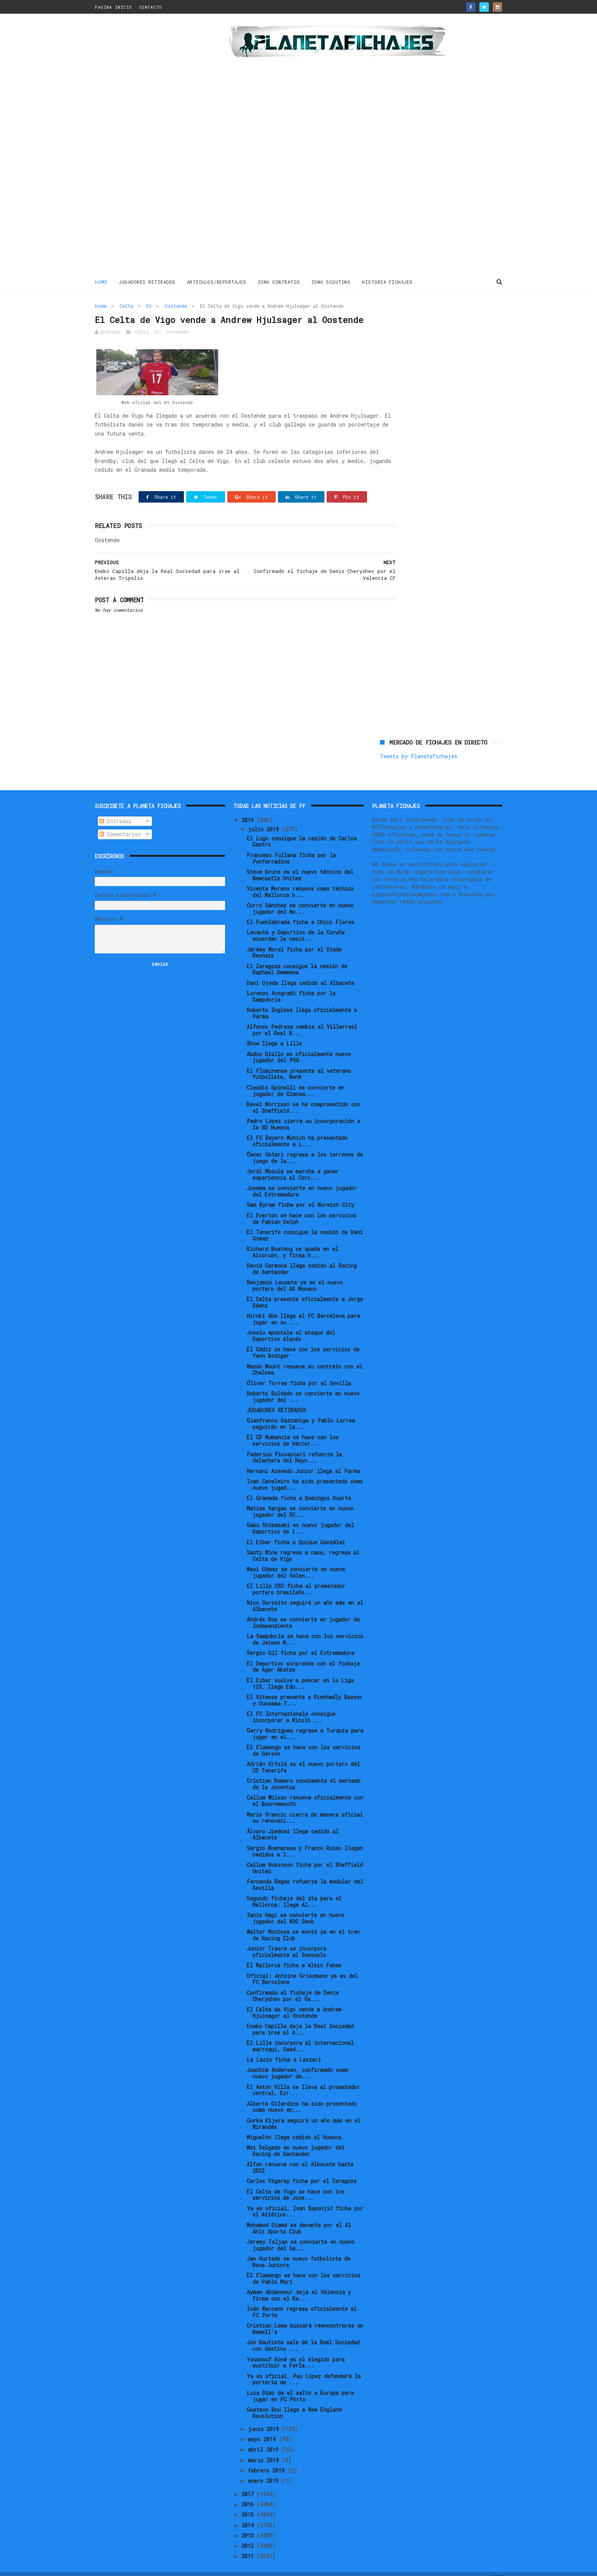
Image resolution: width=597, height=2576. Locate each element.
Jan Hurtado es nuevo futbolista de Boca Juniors (298, 2249)
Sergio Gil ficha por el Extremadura (300, 1640)
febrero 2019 (267, 2457)
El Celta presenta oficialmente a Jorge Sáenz (305, 1289)
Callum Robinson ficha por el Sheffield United (305, 1855)
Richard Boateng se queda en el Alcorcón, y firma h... (292, 1239)
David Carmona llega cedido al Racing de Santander (302, 1256)
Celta (126, 305)
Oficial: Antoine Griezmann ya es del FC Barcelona (302, 1966)
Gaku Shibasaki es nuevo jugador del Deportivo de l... (300, 1516)
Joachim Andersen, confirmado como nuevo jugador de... (297, 2060)
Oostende (175, 305)
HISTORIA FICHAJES (387, 281)
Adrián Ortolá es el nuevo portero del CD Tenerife (303, 1754)
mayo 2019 (263, 2426)
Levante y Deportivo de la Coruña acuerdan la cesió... (296, 923)
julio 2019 (265, 816)
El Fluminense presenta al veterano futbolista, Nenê (299, 1061)
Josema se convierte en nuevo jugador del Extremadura (302, 1178)
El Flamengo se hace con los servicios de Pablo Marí (303, 2265)
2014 (249, 2512)
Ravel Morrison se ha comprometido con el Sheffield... (303, 1094)
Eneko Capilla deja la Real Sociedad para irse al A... (300, 2016)
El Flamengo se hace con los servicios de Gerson (303, 1737)
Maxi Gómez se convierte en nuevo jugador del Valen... (296, 1559)
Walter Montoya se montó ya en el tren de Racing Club (303, 1922)
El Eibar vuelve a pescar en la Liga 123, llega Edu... (300, 1670)
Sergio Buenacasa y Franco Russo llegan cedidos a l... (305, 1838)
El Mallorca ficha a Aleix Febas (294, 1952)
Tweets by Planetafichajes (418, 321)
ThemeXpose (139, 2566)
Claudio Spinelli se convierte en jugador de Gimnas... (295, 1078)
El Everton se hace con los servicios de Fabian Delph (301, 1205)
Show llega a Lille (274, 1030)
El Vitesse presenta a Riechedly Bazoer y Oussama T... (304, 1687)
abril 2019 (264, 2437)
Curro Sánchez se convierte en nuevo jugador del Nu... (300, 895)
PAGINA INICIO (113, 7)
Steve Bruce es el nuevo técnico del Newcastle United (300, 862)
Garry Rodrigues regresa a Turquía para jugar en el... (305, 1721)
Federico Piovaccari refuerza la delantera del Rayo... (294, 1444)
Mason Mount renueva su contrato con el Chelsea (304, 1357)
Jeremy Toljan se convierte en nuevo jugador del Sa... (300, 2232)
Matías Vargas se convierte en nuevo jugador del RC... (300, 1498)
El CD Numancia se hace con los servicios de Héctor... (292, 1428)
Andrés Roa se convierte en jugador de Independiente (303, 1610)
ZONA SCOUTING (331, 281)
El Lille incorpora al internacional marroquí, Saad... (300, 2033)
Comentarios (120, 821)
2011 (249, 2543)
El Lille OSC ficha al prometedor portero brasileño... (296, 1576)
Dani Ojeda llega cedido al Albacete (300, 970)
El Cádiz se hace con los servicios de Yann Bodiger (303, 1340)
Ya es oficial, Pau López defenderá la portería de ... (304, 2366)
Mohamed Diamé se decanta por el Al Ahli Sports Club (299, 2215)
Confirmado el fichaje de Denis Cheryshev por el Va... (293, 1983)
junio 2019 (265, 2416)
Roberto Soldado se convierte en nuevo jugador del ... (303, 1384)
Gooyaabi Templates (228, 2566)
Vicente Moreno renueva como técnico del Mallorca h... (300, 879)
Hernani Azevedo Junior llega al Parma (303, 1458)
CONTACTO (150, 7)
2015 (249, 2501)
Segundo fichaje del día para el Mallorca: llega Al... (294, 1888)
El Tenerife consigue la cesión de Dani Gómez (305, 1222)
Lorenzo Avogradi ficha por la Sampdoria (291, 983)
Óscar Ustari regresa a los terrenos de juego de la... (305, 1145)
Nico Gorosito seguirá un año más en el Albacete (305, 1593)
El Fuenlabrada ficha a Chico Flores (300, 909)
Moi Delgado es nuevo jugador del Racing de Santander (296, 2138)
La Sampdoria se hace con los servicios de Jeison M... (305, 1626)
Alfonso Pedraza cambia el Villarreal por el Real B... (302, 1017)
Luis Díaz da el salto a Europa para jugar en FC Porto (300, 2383)
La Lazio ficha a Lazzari (284, 2046)
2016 (249, 2491)
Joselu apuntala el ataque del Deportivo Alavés (291, 1323)
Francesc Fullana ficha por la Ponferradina (291, 845)
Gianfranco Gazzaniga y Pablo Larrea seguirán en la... (301, 1411)
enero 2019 (264, 2468)
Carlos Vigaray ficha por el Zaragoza (301, 2168)
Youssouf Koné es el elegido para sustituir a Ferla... (296, 2349)
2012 (249, 2532)
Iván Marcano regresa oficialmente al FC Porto (302, 2299)
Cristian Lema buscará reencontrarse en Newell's (305, 2316)
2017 (249, 2481)
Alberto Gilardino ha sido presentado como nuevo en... (302, 2094)
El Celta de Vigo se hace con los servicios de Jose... (295, 2182)
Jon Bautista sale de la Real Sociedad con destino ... (303, 2333)
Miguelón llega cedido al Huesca (294, 2124)
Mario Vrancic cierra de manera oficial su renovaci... (305, 1805)
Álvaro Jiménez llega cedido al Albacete (292, 1821)
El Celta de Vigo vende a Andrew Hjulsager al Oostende (294, 1999)
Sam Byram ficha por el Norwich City (300, 1192)
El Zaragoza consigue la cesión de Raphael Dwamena (297, 956)
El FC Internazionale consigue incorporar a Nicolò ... (291, 1704)
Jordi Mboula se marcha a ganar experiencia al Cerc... (292, 1161)
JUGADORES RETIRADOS (147, 281)
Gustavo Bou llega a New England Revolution (294, 2400)
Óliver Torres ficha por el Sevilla (299, 1370)
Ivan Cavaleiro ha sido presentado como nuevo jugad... (305, 1471)
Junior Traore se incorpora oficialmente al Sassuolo (286, 1939)
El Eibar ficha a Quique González (296, 1529)
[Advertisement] (149, 146)
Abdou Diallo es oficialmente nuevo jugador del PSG (299, 1044)
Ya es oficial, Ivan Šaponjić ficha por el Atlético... (305, 2198)
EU (149, 305)
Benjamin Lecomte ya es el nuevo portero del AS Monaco (295, 1272)
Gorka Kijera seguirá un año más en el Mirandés (304, 2111)
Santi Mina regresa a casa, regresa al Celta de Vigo (303, 1543)
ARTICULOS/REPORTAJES (216, 281)
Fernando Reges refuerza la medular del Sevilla (305, 1872)
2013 (249, 2522)
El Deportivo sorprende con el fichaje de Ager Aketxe (303, 1654)
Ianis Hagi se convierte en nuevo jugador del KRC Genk (295, 1905)
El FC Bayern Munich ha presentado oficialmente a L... (297, 1128)
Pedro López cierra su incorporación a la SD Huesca (303, 1111)
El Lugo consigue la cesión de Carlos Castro (302, 828)
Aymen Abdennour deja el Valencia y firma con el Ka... (299, 2282)
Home (101, 281)
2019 (249, 807)
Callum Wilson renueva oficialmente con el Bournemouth (305, 1788)
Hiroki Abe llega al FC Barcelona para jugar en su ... (303, 1306)
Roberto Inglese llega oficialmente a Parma (302, 1000)
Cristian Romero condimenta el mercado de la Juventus (304, 1771)
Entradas (115, 808)
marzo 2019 (265, 2447)
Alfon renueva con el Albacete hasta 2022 (300, 2154)
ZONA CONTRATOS (279, 281)
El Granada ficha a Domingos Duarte (299, 1485)
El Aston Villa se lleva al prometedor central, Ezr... (303, 2077)
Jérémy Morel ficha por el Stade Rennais (294, 940)
